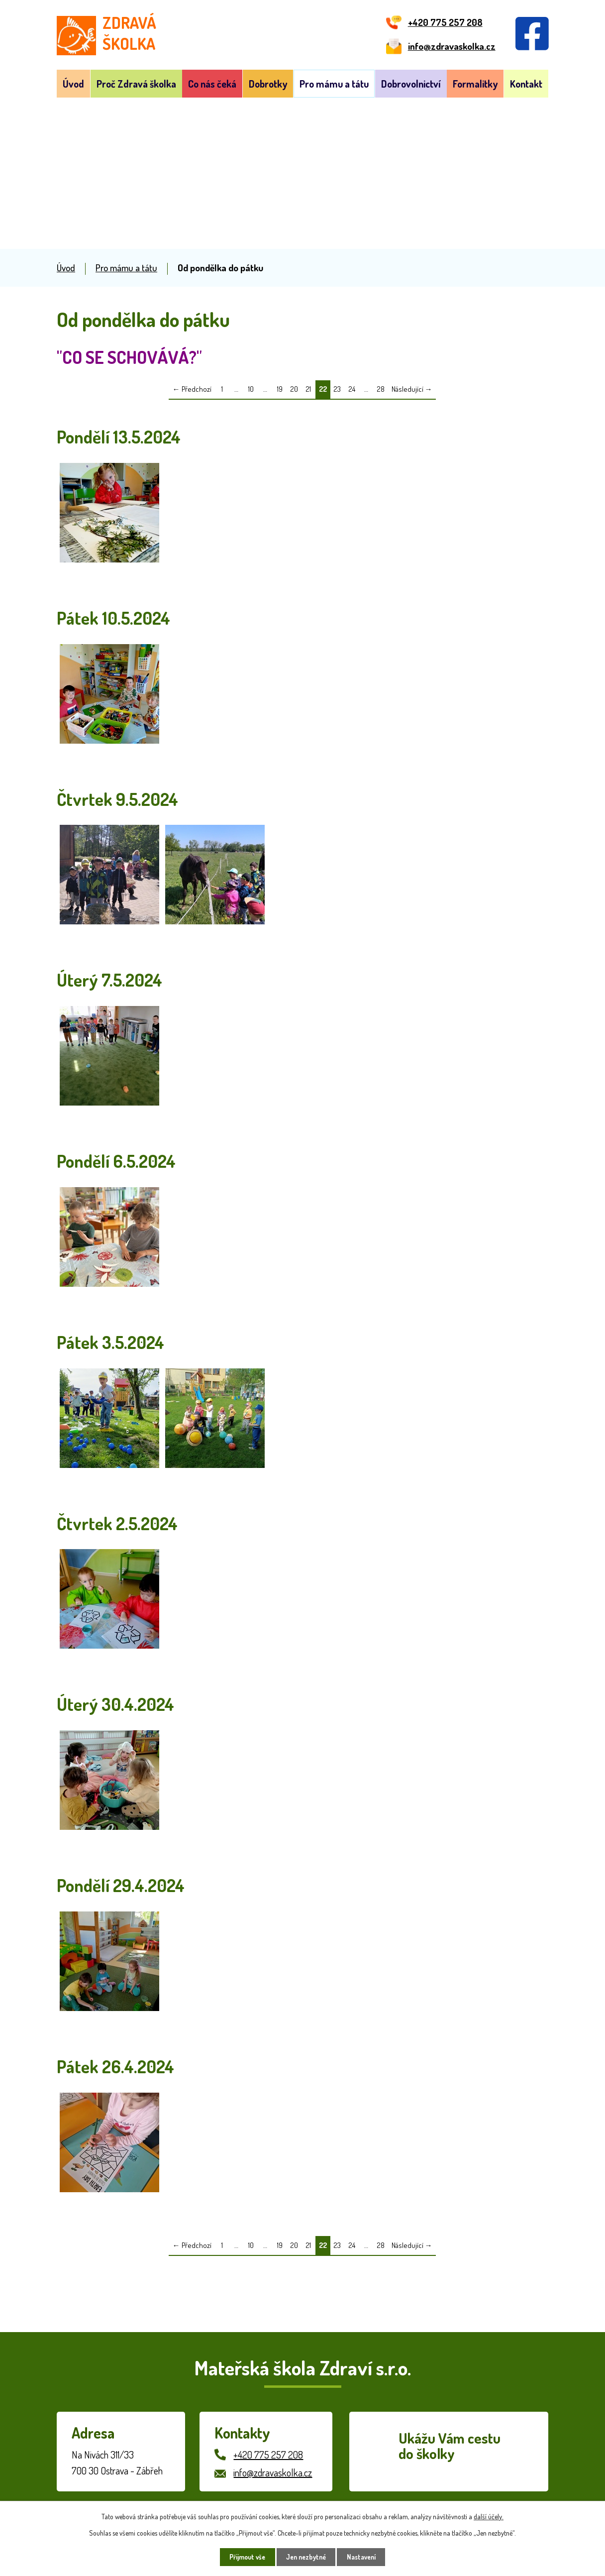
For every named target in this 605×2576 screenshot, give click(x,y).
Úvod (73, 83)
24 (352, 389)
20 (294, 389)
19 (280, 389)
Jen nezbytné (306, 2557)
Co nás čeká (212, 83)
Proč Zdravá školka (136, 83)
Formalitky (475, 83)
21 (308, 389)
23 (337, 389)
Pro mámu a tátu (334, 83)
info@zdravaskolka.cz (272, 2472)
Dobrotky (268, 83)
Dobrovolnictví (411, 83)
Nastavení (365, 2557)
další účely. (489, 2515)
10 (251, 389)
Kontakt (526, 83)
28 (381, 389)
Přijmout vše (243, 2557)
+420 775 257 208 (268, 2454)
